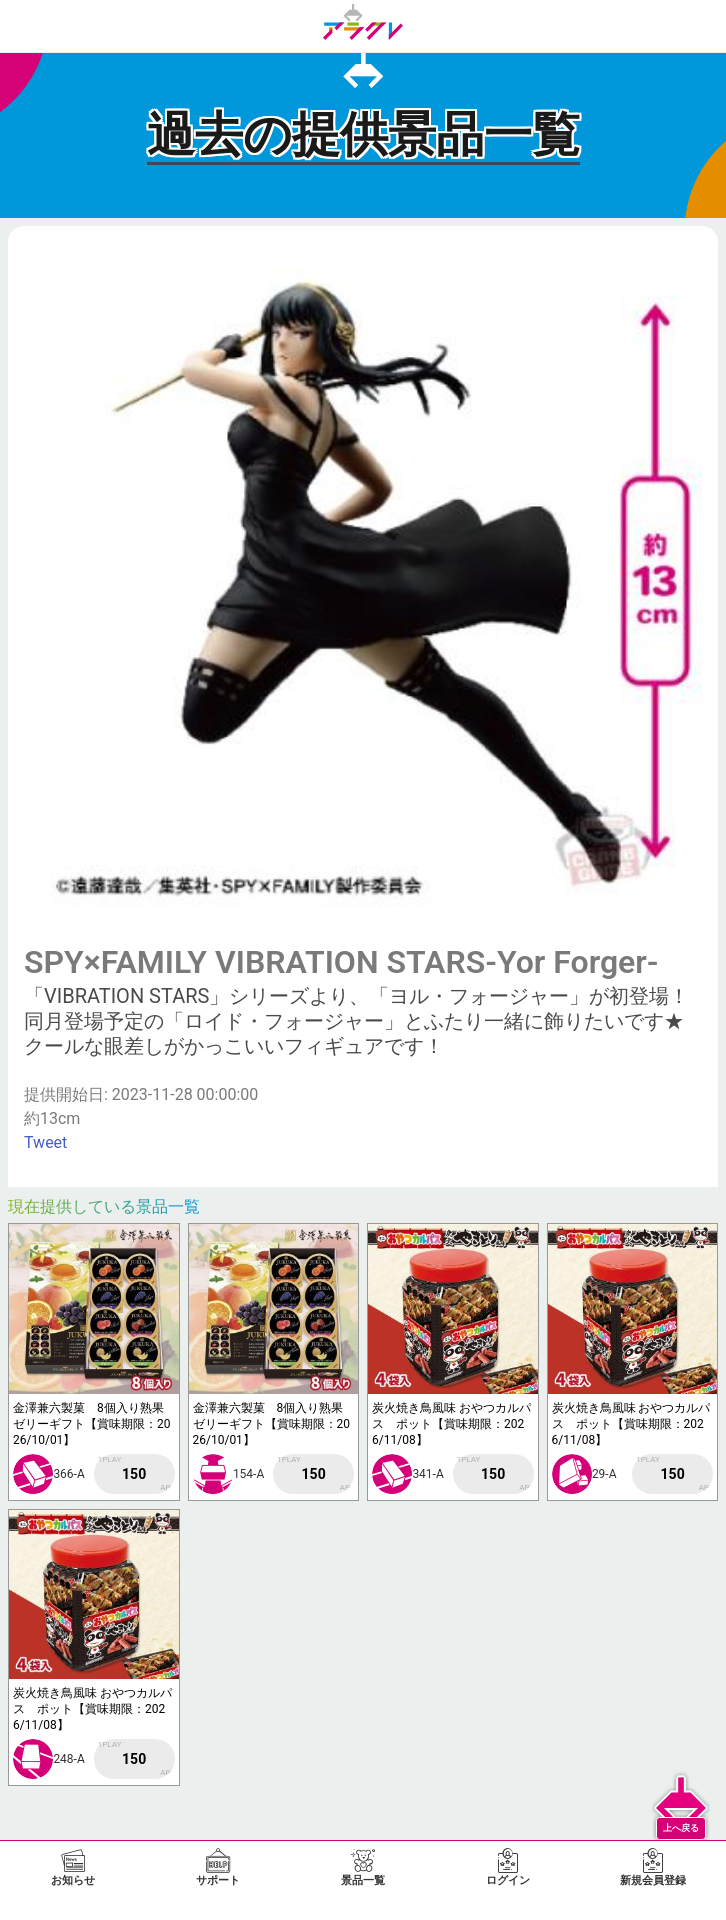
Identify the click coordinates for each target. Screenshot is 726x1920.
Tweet (45, 1142)
